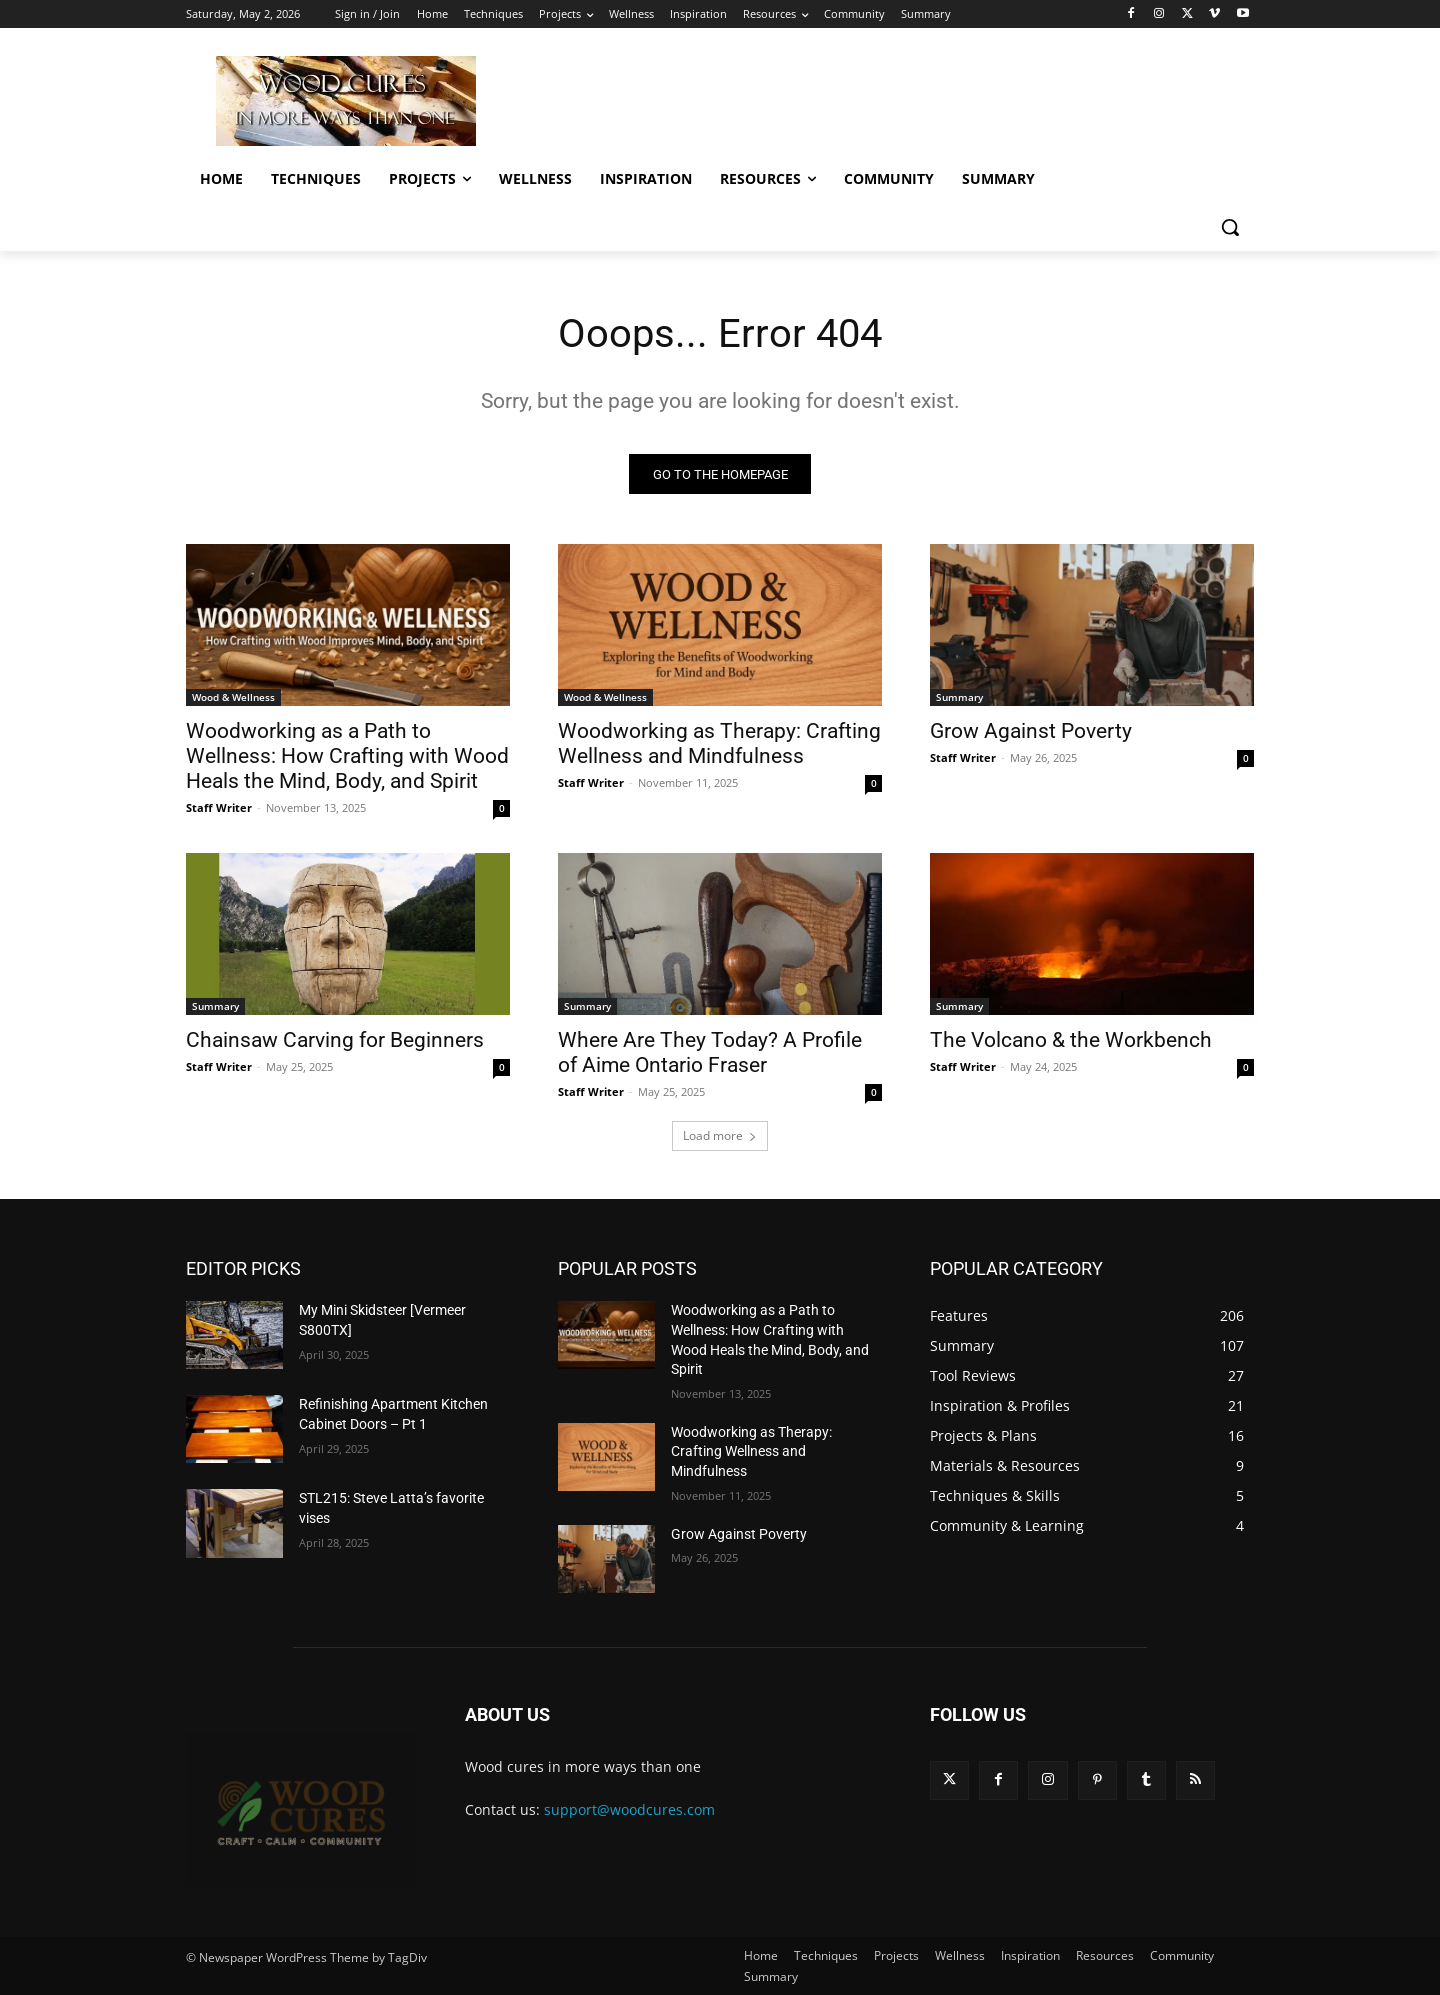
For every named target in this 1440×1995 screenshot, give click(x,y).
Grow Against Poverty (1031, 732)
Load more (720, 1136)
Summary (959, 698)
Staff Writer (219, 808)
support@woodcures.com (629, 1810)
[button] (1230, 227)
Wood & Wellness (233, 698)
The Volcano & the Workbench (1071, 1041)
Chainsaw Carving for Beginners (335, 1041)
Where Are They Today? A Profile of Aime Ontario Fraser (710, 1053)
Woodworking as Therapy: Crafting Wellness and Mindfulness (719, 744)
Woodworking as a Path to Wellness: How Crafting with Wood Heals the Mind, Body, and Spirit (347, 757)
